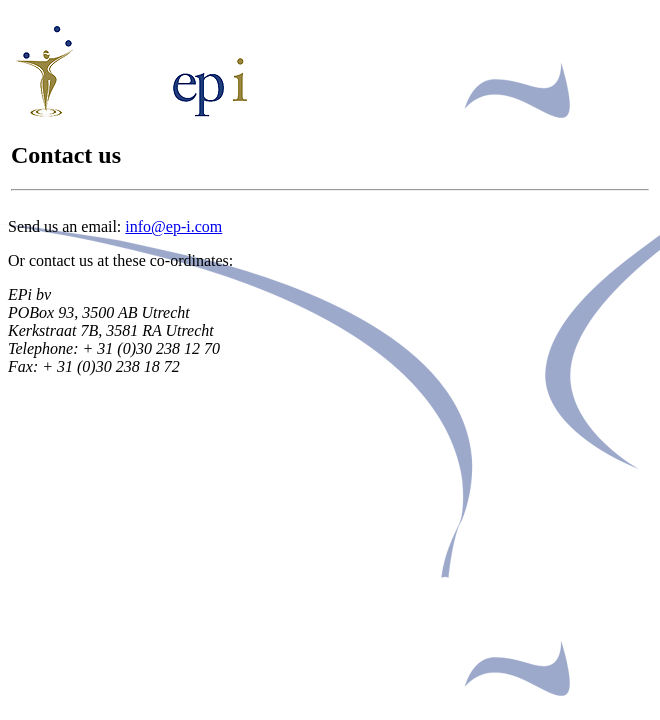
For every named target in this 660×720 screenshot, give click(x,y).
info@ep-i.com (173, 226)
